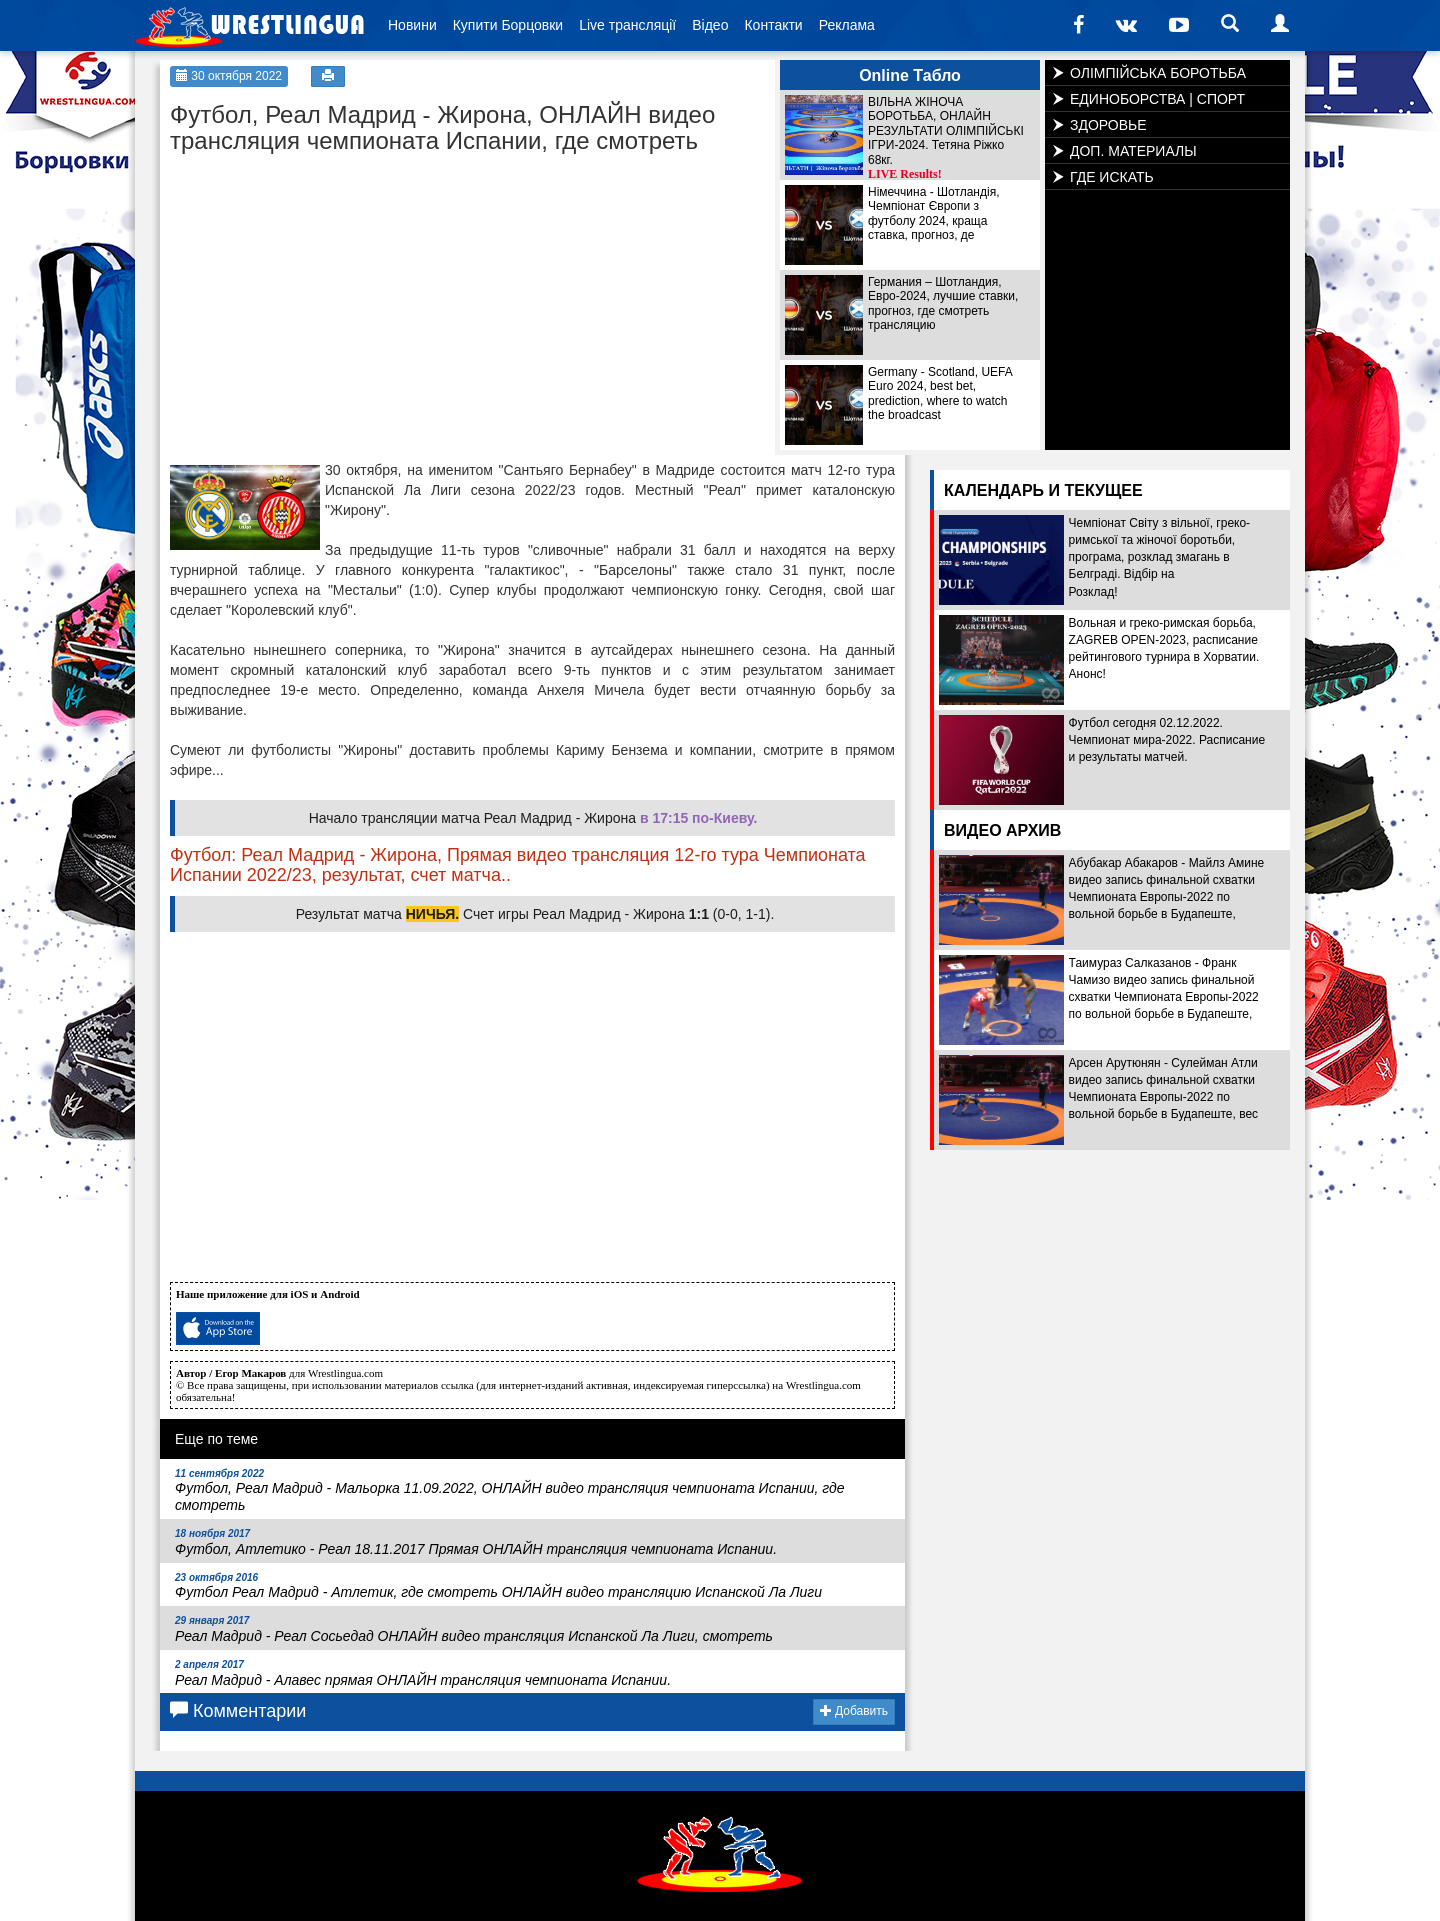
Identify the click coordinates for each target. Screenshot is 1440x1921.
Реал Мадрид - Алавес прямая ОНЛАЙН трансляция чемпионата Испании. (423, 1673)
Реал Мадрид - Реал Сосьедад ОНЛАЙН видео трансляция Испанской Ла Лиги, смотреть (474, 1629)
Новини (412, 25)
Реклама (847, 25)
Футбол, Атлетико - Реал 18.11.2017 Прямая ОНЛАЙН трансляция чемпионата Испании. (476, 1542)
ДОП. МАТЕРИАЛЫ (1133, 151)
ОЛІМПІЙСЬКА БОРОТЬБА (1158, 73)
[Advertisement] (320, 290)
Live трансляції (627, 25)
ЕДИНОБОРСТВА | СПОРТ (1157, 99)
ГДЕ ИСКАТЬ (1112, 177)
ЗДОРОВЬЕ (1108, 125)
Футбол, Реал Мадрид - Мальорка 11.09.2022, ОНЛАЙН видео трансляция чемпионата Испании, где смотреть (510, 1491)
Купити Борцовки (508, 25)
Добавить (854, 1711)
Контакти (773, 25)
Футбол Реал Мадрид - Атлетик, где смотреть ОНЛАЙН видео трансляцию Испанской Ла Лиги (498, 1586)
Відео (710, 25)
